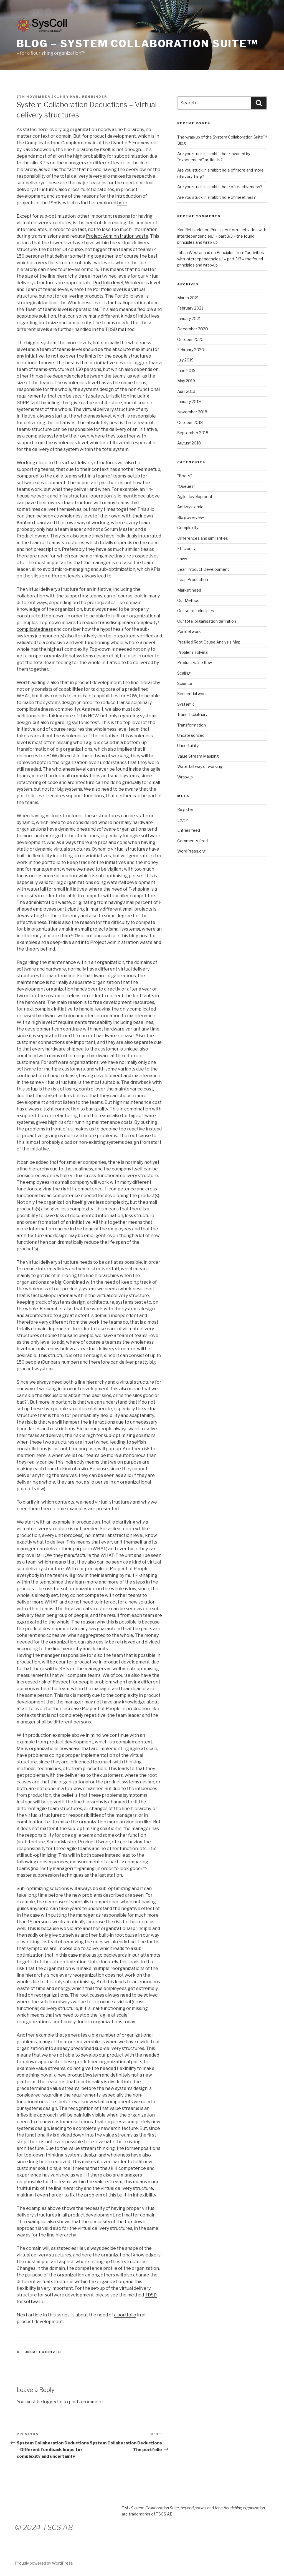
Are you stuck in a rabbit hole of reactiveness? (219, 186)
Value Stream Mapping (198, 756)
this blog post (134, 935)
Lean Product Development (203, 569)
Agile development (194, 496)
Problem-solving (192, 652)
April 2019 (186, 391)
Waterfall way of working (199, 766)
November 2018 (192, 411)
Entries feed (188, 830)
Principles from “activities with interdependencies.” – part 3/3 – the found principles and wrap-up (221, 236)
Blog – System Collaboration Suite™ (137, 43)
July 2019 (185, 360)
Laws (182, 558)
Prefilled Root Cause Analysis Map (208, 642)
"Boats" (184, 475)
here (42, 129)
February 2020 (190, 349)
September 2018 (192, 432)
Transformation (191, 725)
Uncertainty (188, 745)
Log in (183, 820)
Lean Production (192, 579)
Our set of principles (195, 610)
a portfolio (125, 2315)
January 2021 (189, 318)
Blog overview (190, 517)
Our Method (188, 600)
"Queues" (186, 486)
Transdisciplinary (192, 714)
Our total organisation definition (206, 621)
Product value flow (194, 662)
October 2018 (190, 422)
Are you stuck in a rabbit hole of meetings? (216, 197)
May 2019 (186, 380)
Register (185, 809)
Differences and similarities (202, 538)
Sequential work (192, 693)
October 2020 (190, 339)
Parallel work (189, 631)
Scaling (184, 673)
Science (184, 683)
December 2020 (192, 328)
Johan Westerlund (193, 252)
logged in (52, 2401)
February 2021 (190, 308)
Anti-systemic (190, 506)
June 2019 (186, 370)
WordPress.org (191, 851)
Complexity (187, 527)
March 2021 (188, 297)
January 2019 (189, 401)
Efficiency (186, 548)
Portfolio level (108, 282)
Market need (189, 590)
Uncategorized (43, 2352)
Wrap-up (185, 777)
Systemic (186, 704)
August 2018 (189, 443)
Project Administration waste (117, 236)
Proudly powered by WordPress (44, 2563)
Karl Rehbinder (88, 97)
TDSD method (120, 329)
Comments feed (192, 840)
